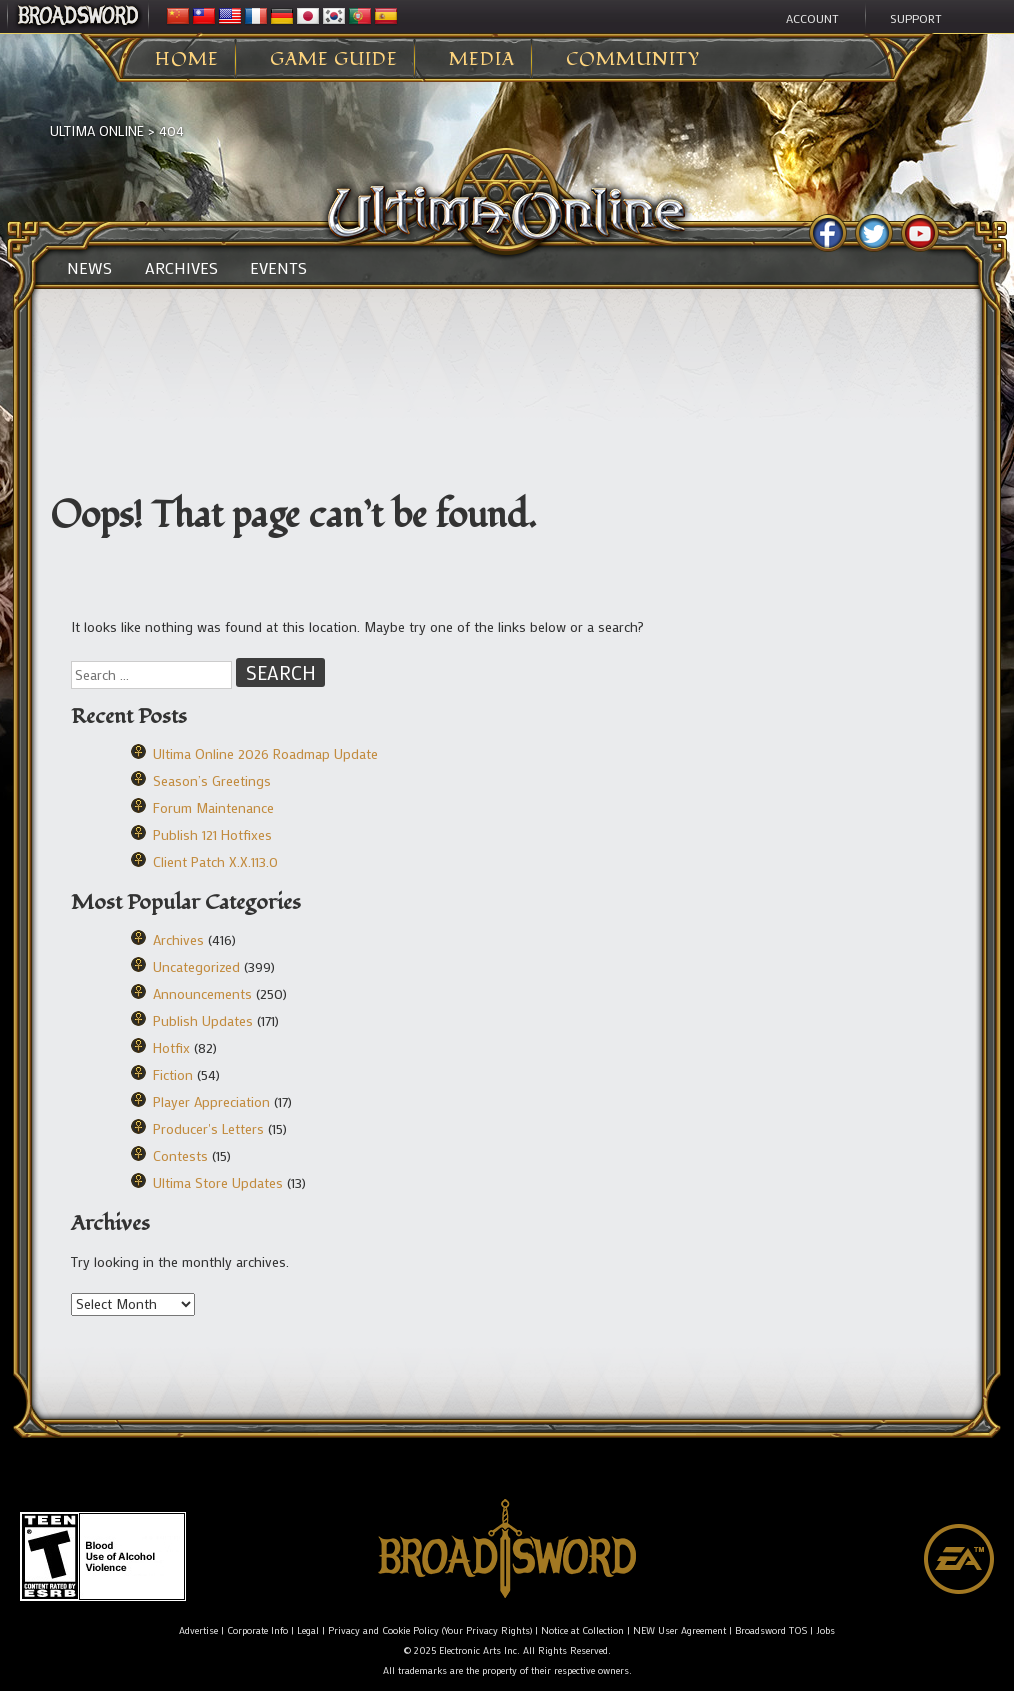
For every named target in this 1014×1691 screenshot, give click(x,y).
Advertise (198, 1630)
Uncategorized (196, 966)
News (89, 268)
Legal (308, 1630)
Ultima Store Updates (218, 1182)
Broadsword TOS (771, 1630)
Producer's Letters (208, 1128)
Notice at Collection (582, 1630)
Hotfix (171, 1047)
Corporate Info (257, 1630)
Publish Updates (203, 1020)
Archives (181, 268)
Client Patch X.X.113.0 (215, 861)
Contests (180, 1155)
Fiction (173, 1074)
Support (916, 18)
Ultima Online (97, 130)
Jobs (825, 1630)
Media (482, 60)
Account (812, 18)
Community (633, 60)
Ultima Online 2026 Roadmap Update (265, 753)
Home (187, 60)
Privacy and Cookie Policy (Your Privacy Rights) (430, 1630)
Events (278, 268)
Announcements (202, 993)
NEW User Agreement (679, 1630)
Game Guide (334, 60)
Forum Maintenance (213, 807)
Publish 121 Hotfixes (212, 834)
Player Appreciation (211, 1101)
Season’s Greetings (212, 780)
